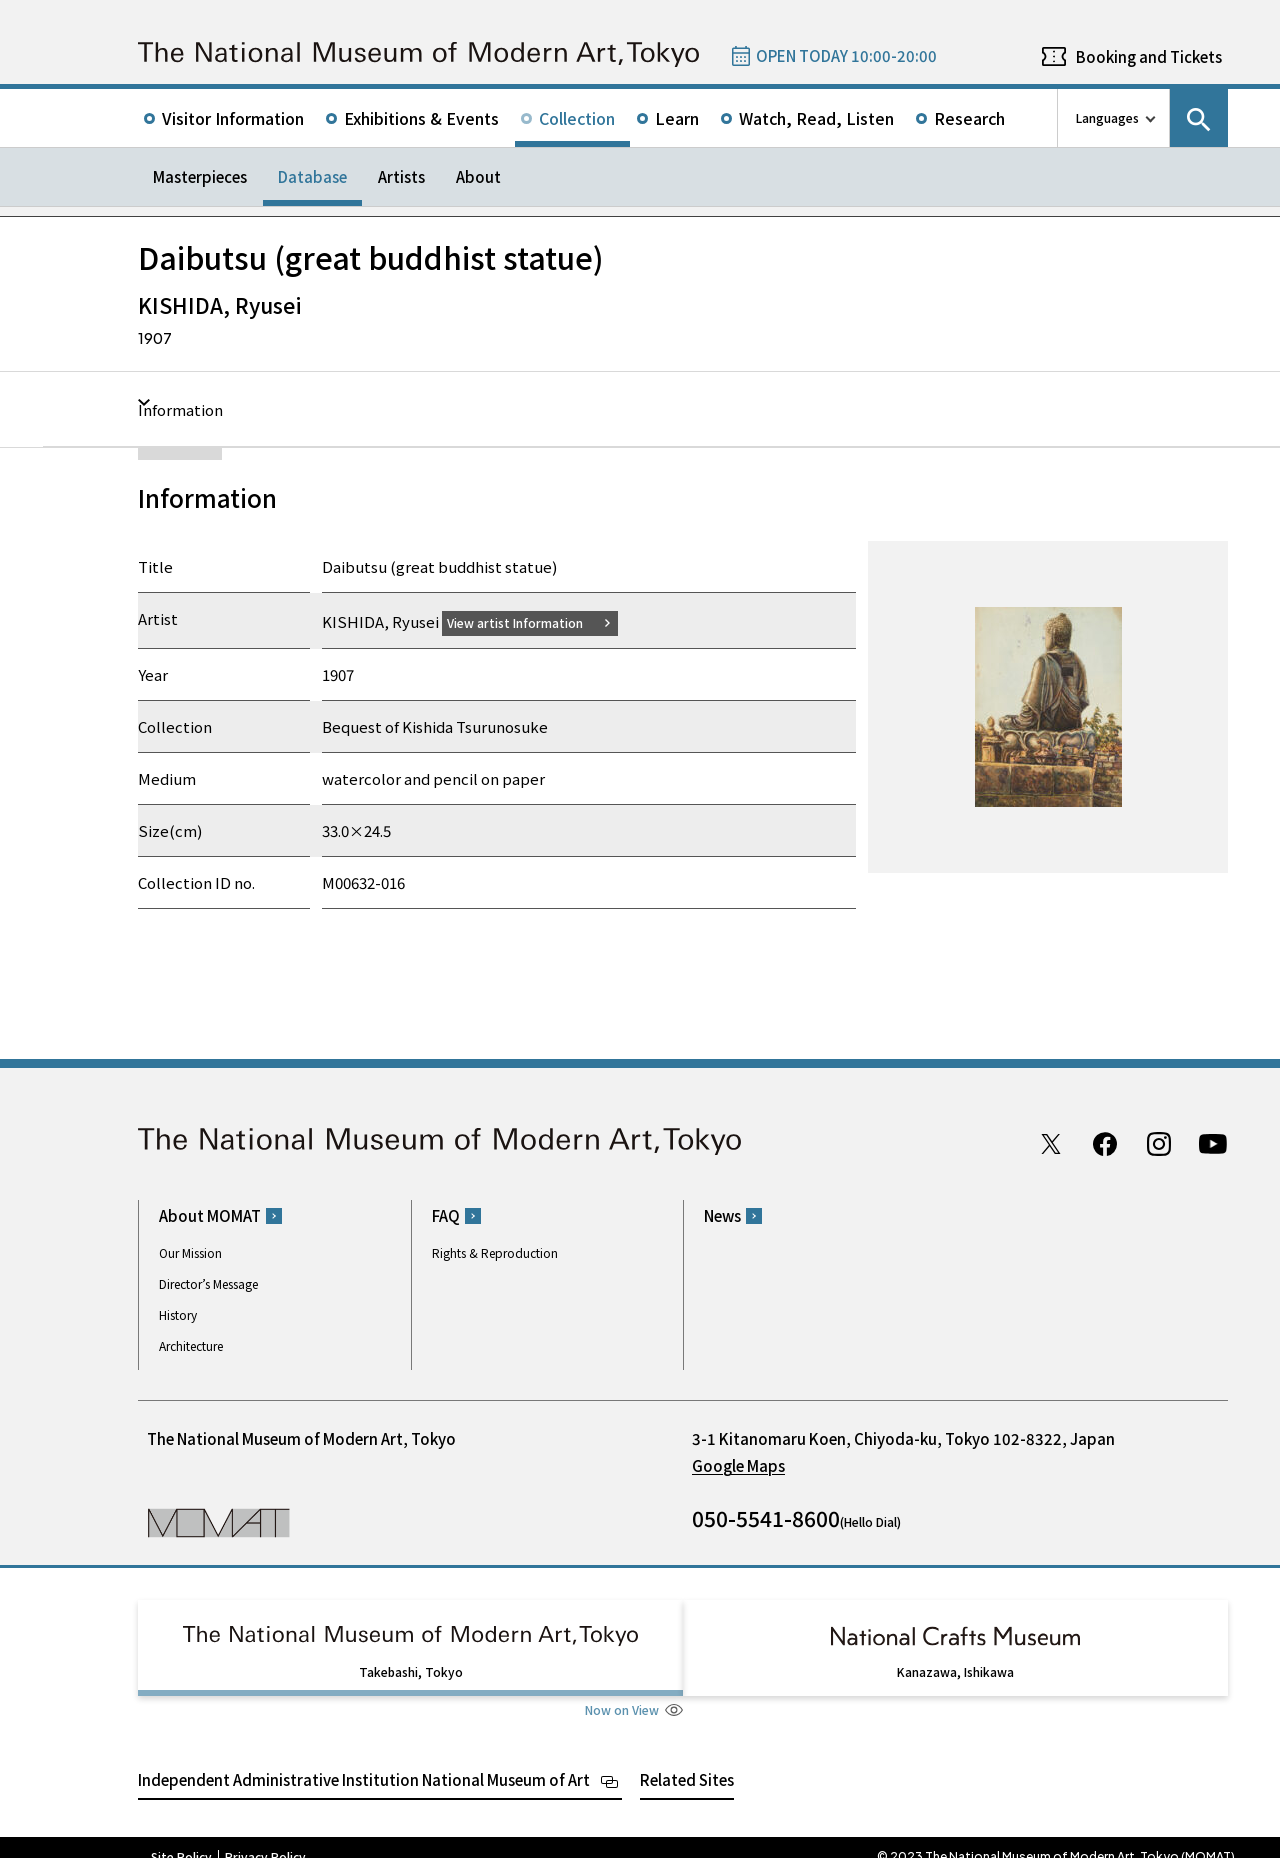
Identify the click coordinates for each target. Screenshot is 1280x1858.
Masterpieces (200, 176)
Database (312, 176)
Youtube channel (1213, 1143)
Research (969, 118)
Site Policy (181, 1838)
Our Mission (190, 1252)
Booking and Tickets (1149, 56)
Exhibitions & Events (421, 118)
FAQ (446, 1215)
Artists (401, 176)
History (178, 1314)
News (722, 1215)
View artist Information (527, 621)
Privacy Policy (265, 1838)
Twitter (1051, 1143)
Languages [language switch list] (1107, 117)
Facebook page (1105, 1143)
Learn (677, 118)
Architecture (191, 1345)
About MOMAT (210, 1215)
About (478, 176)
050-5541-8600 (766, 1518)
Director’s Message (208, 1283)
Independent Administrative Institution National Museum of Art (364, 1760)
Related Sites (687, 1760)
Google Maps (738, 1465)
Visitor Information (233, 118)
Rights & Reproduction (495, 1252)
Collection (577, 118)
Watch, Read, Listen (816, 118)
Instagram (1159, 1143)
